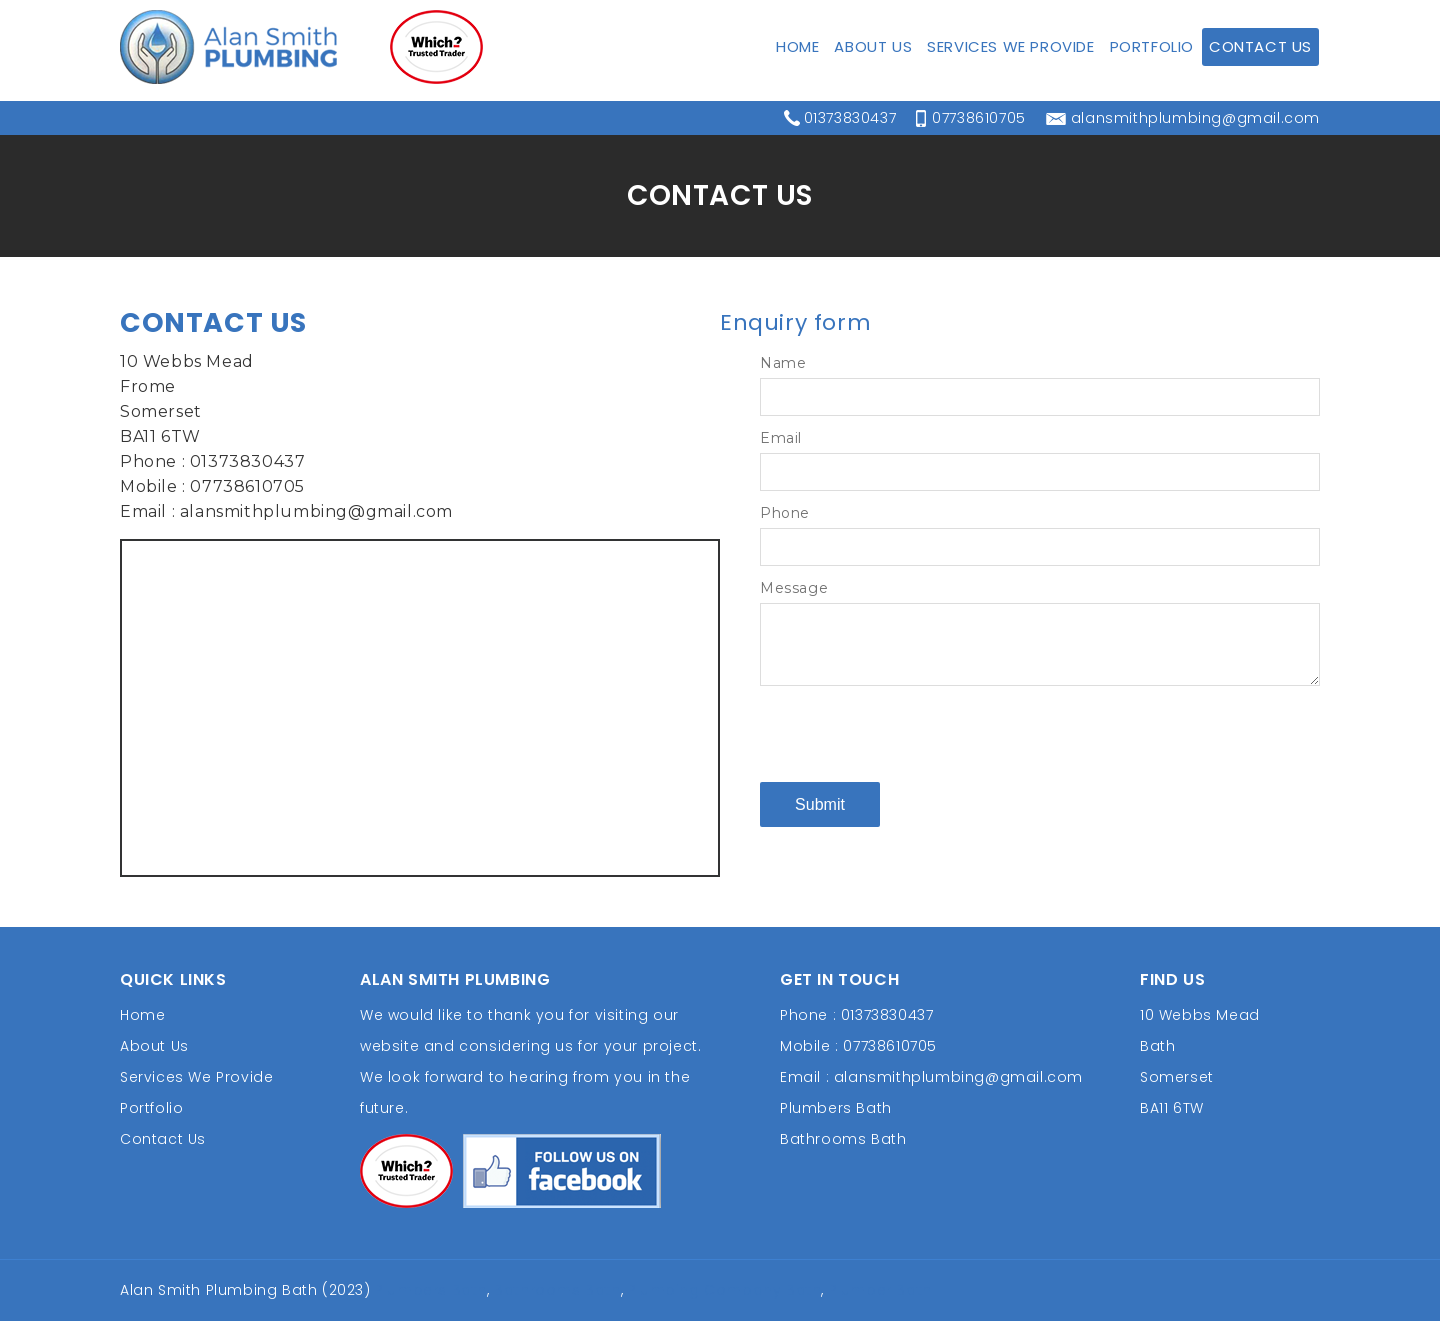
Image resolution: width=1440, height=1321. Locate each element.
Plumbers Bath (836, 1108)
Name (783, 363)
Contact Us (1260, 80)
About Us (873, 80)
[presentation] (912, 733)
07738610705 (979, 17)
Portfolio (1152, 80)
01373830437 (850, 17)
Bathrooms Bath (843, 1139)
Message (794, 588)
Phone (785, 513)
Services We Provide (1010, 80)
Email (781, 438)
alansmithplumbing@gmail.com (1195, 17)
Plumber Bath (880, 1290)
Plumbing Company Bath (725, 1290)
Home (797, 80)
